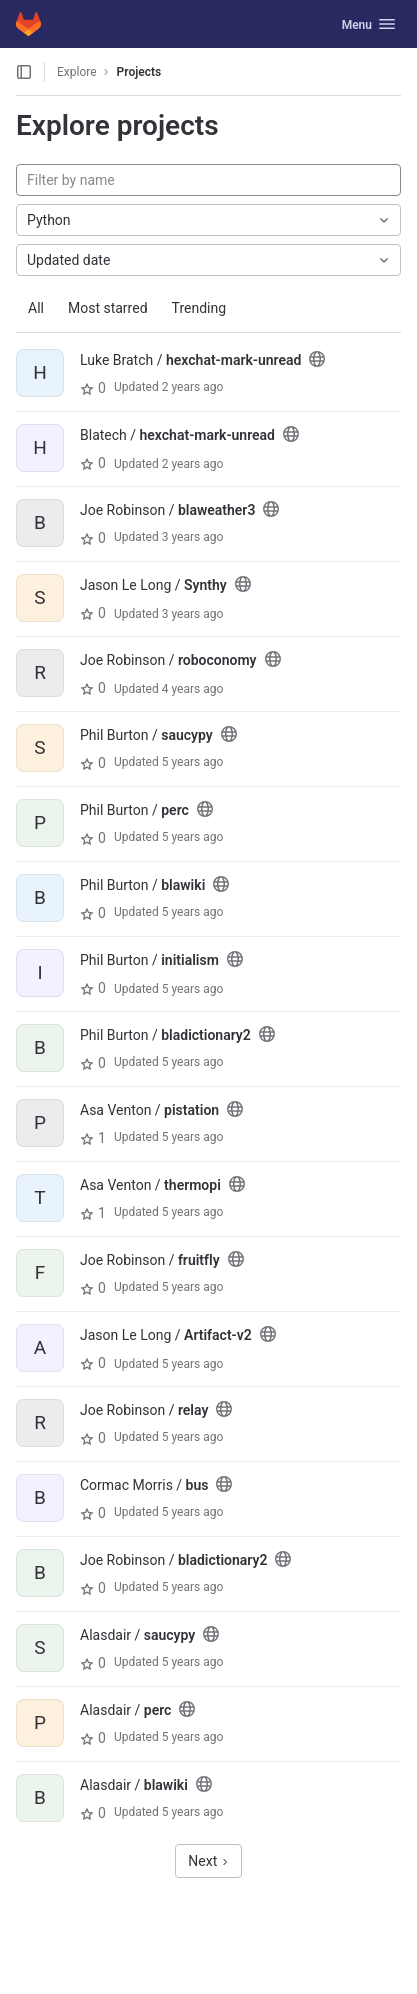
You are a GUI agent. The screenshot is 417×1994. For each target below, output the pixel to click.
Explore (77, 72)
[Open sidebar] (24, 72)
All (36, 308)
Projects (139, 72)
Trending (199, 308)
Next (208, 1861)
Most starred (108, 308)
